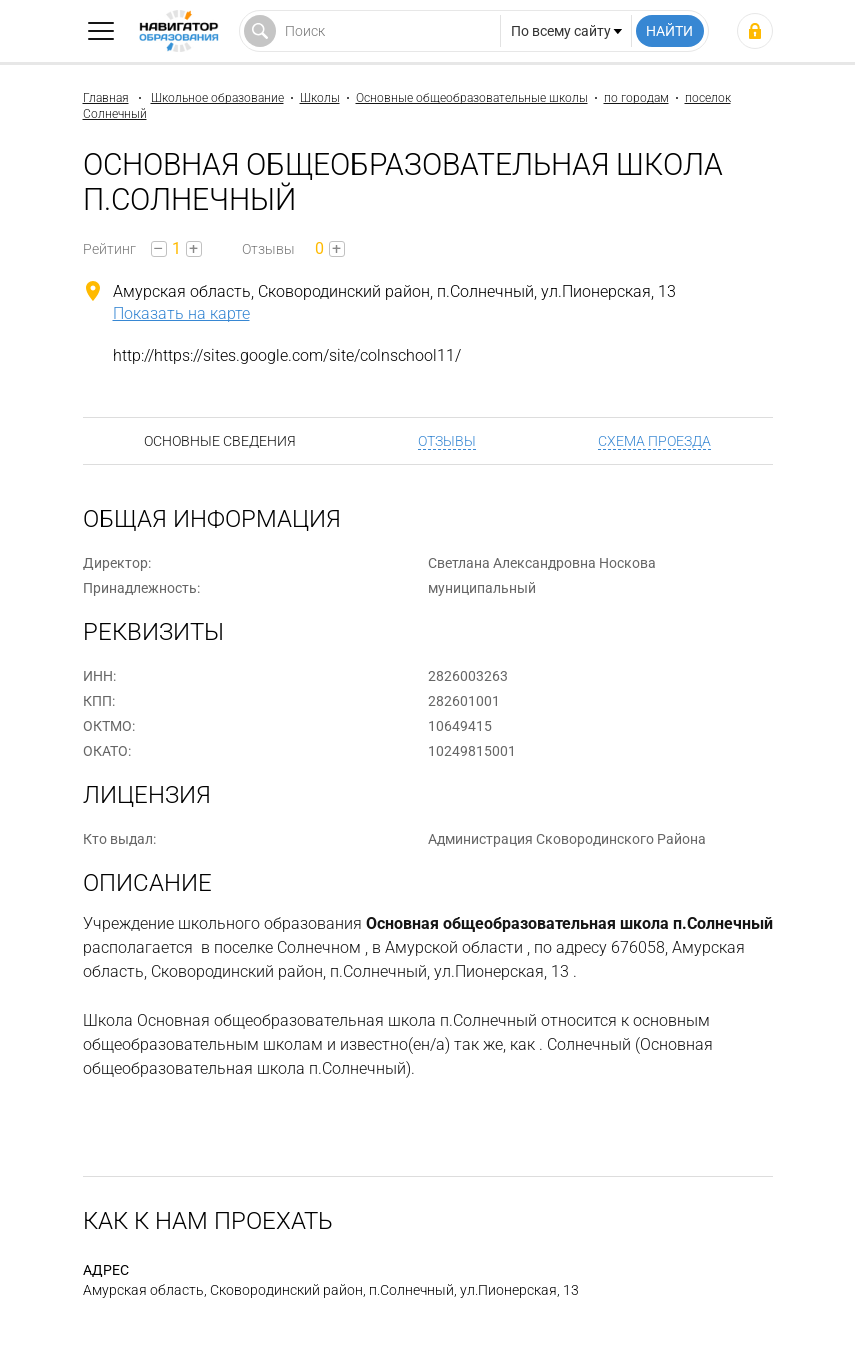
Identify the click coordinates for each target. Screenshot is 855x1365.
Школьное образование (217, 98)
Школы (320, 98)
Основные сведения (220, 441)
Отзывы (447, 441)
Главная (106, 98)
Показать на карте (181, 313)
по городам (636, 98)
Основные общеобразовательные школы (472, 98)
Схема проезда (654, 441)
